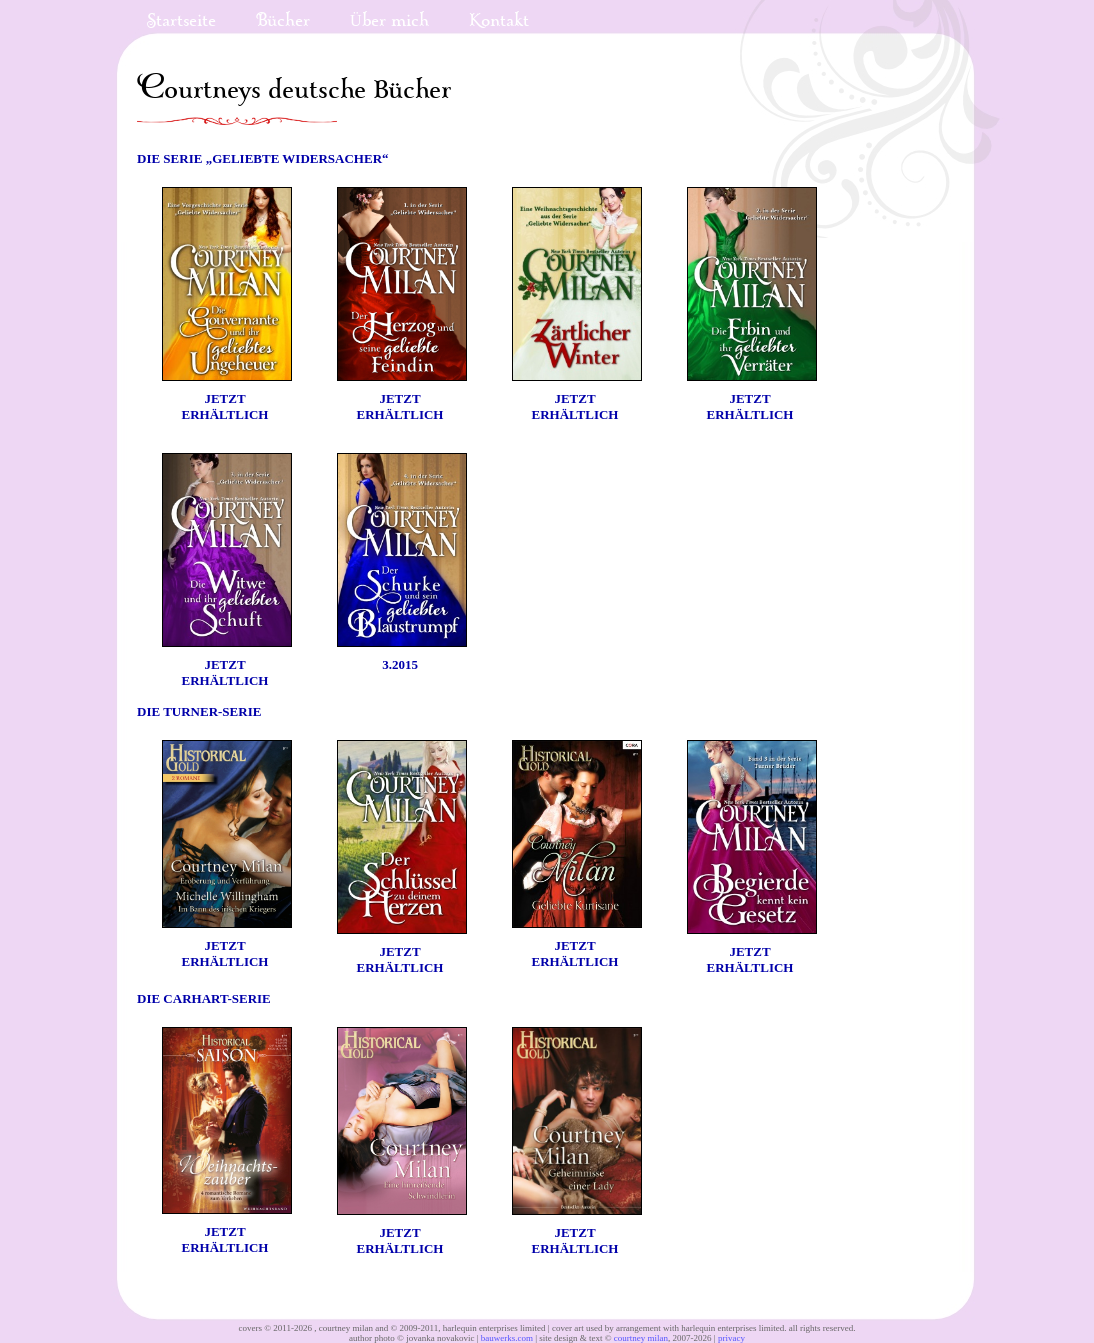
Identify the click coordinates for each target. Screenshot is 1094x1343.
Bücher (283, 20)
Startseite (181, 20)
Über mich (389, 20)
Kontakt (499, 20)
